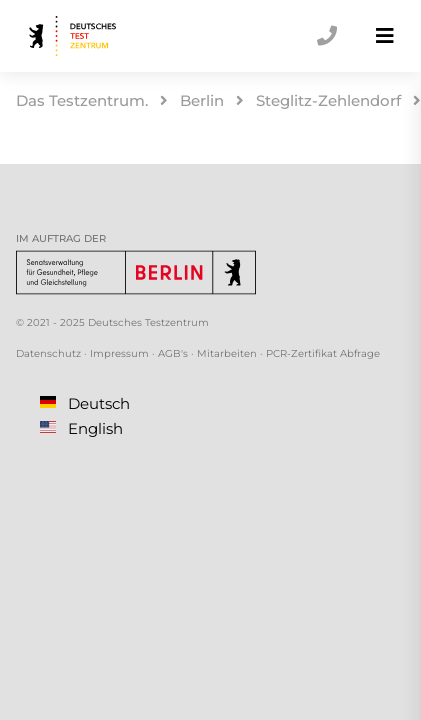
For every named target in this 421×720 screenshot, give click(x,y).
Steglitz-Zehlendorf (328, 100)
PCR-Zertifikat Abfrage (323, 353)
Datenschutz (48, 353)
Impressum (119, 353)
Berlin (202, 100)
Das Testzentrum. (82, 100)
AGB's (173, 353)
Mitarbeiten (227, 353)
